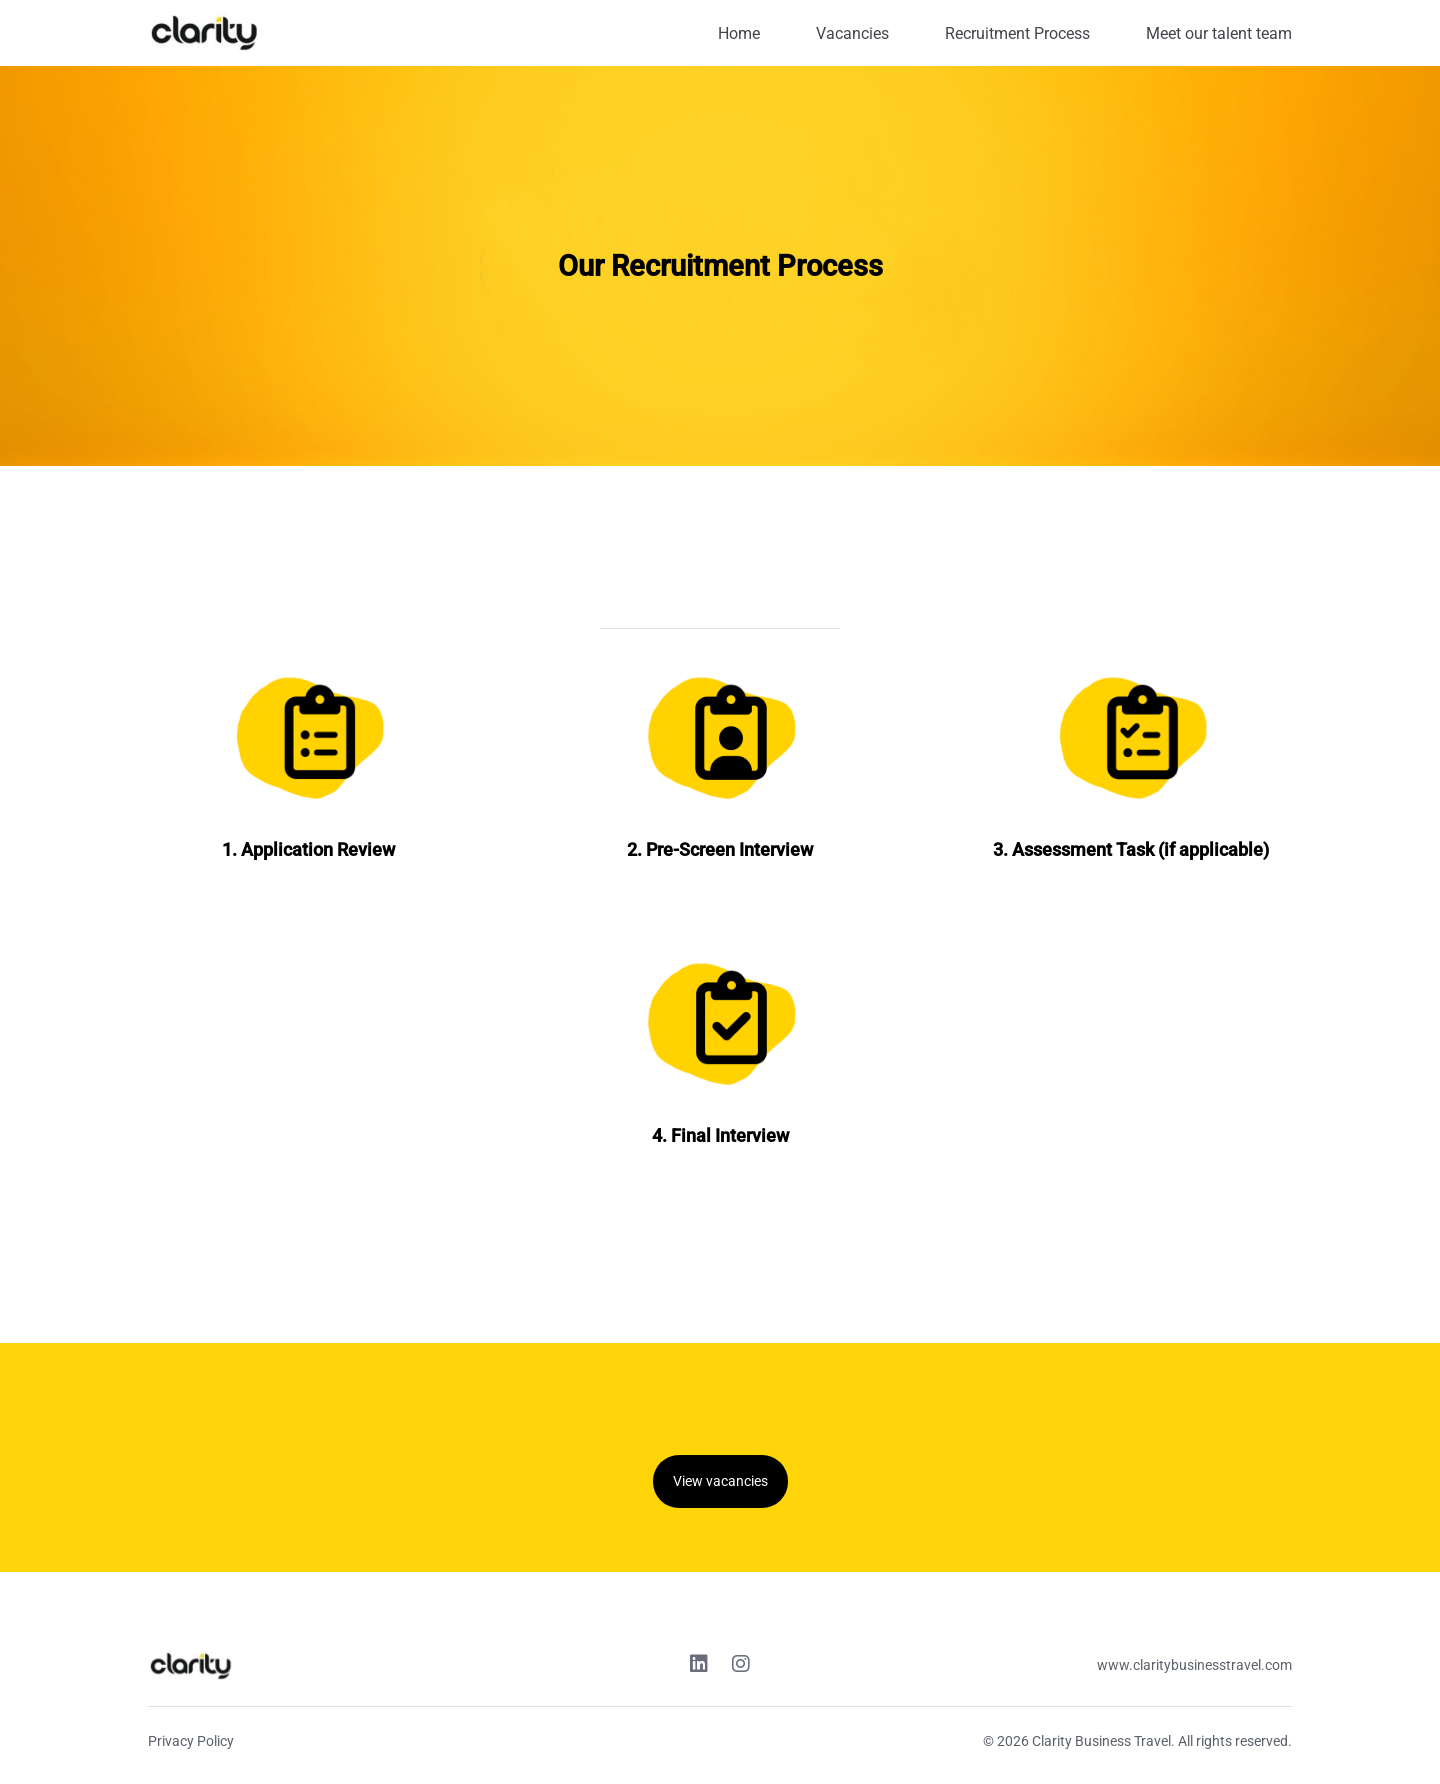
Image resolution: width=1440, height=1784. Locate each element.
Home (739, 33)
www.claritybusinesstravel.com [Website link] (1194, 1665)
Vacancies (852, 33)
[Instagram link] (741, 1666)
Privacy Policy (191, 1741)
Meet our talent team (1219, 33)
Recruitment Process (1017, 33)
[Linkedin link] (699, 1666)
